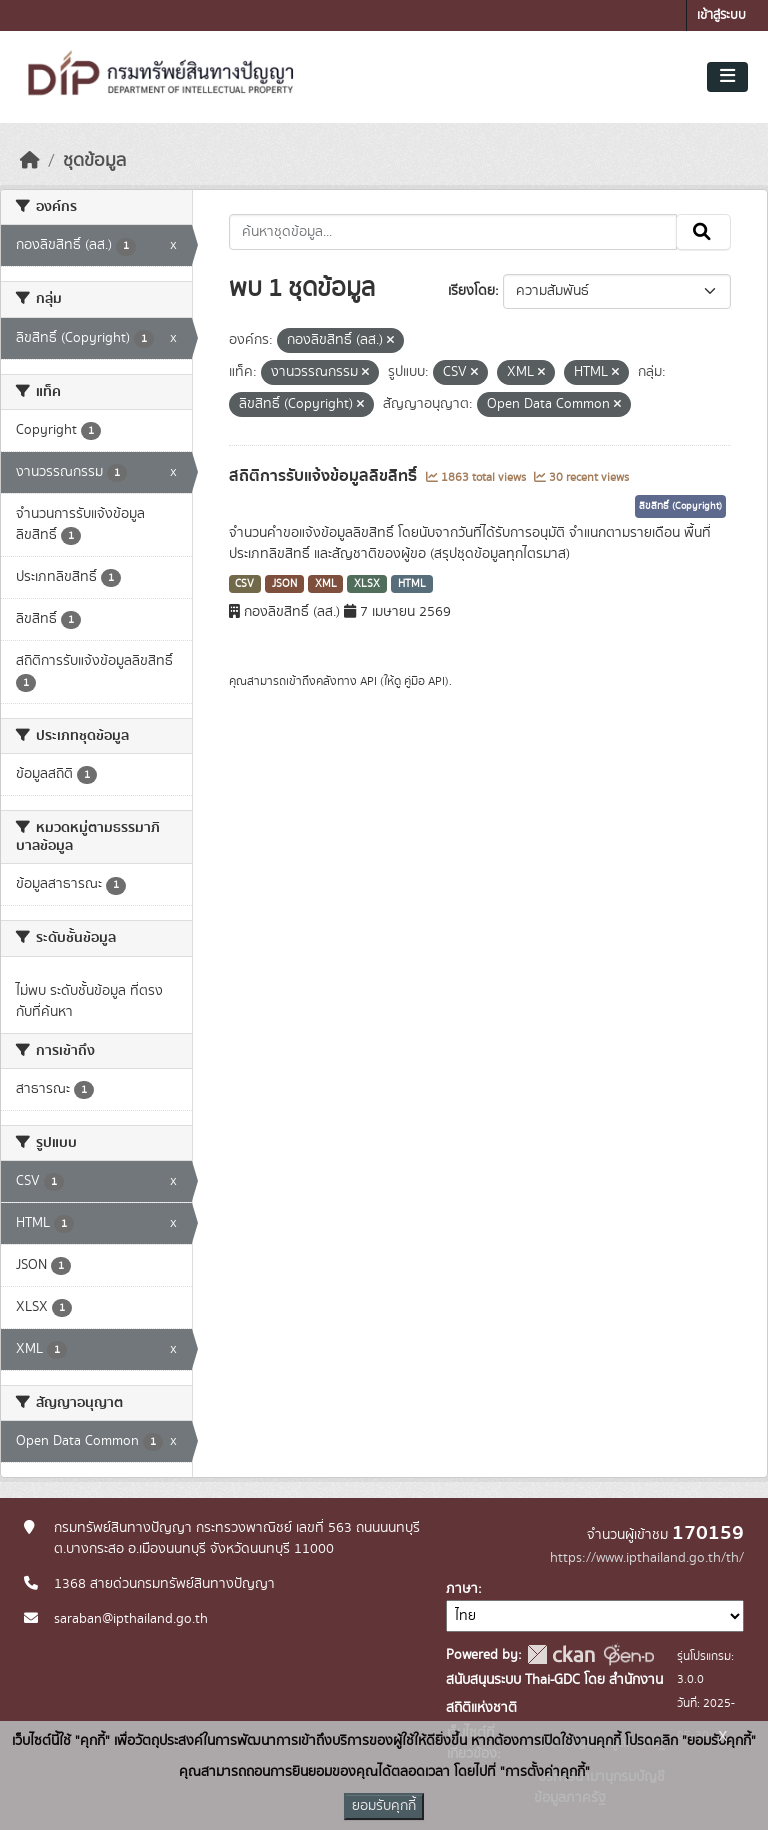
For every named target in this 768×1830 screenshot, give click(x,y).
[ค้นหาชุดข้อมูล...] (453, 232)
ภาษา (462, 1589)
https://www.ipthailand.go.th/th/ (647, 1558)
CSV (244, 584)
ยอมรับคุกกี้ (384, 1806)
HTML (412, 584)
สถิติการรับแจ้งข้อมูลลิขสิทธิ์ (325, 476)
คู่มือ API (424, 681)
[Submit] (703, 232)
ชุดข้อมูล (94, 161)
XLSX (367, 584)
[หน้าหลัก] (30, 161)
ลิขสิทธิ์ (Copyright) (680, 506)
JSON (284, 584)
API (368, 681)
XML (326, 584)
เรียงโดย (471, 291)
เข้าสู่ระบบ (721, 15)
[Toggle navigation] (727, 77)
